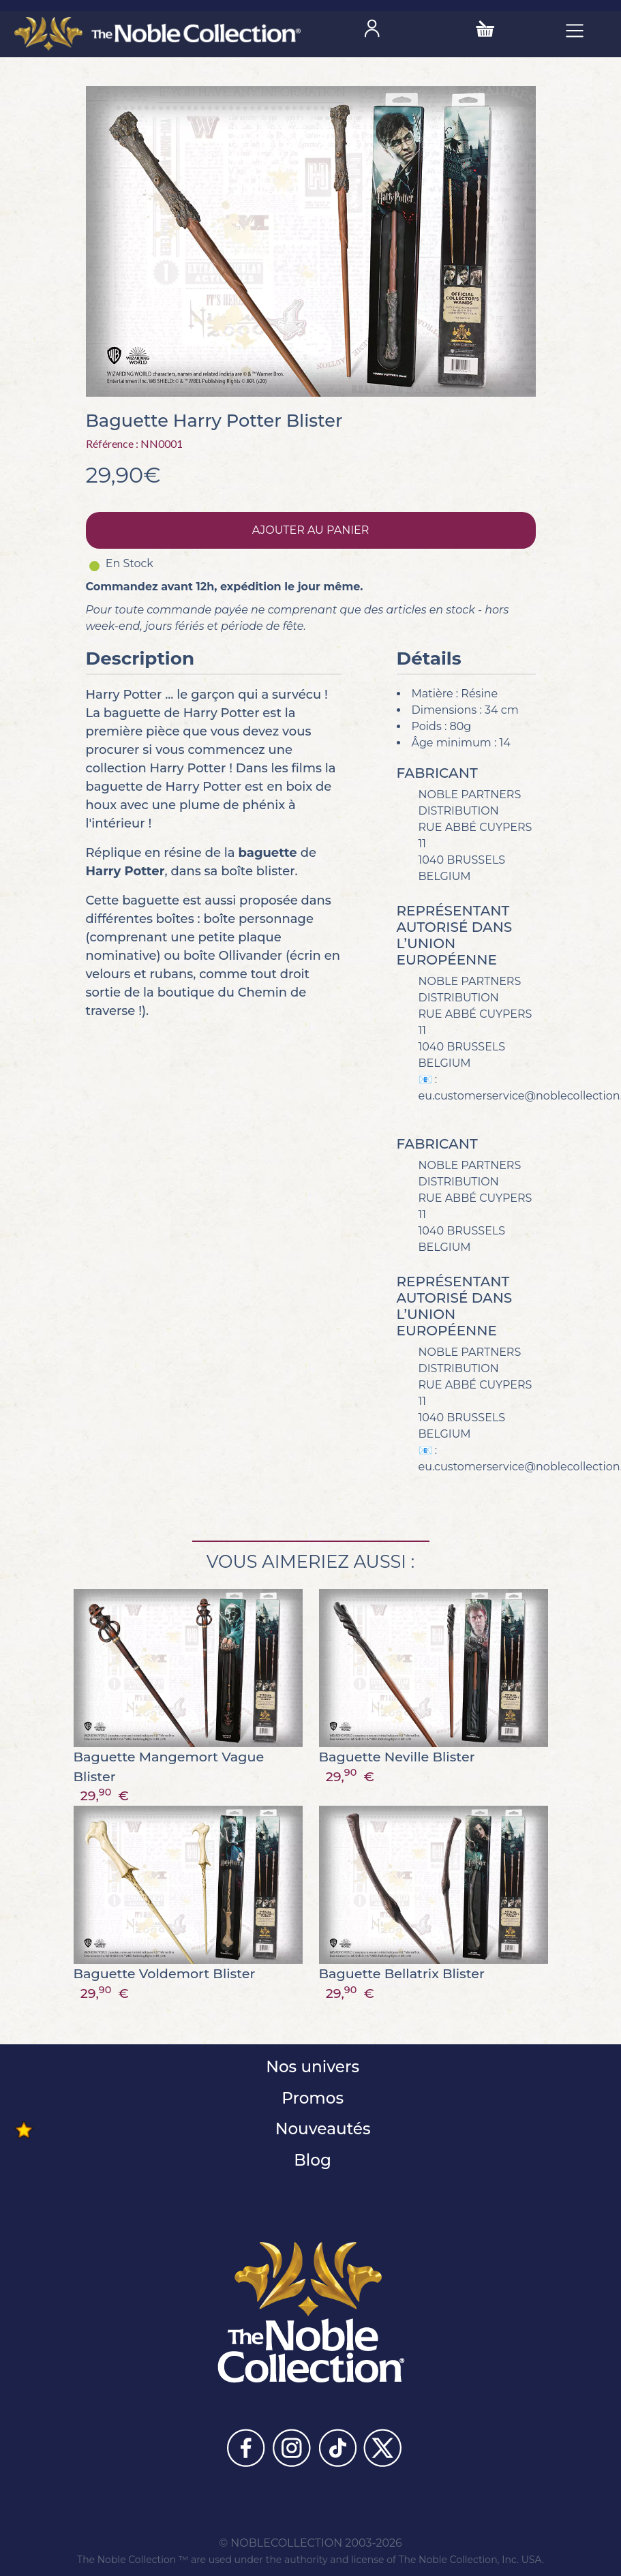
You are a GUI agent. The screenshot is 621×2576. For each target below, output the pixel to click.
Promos (310, 2098)
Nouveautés (320, 2128)
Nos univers (310, 2066)
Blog (310, 2160)
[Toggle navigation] (574, 30)
